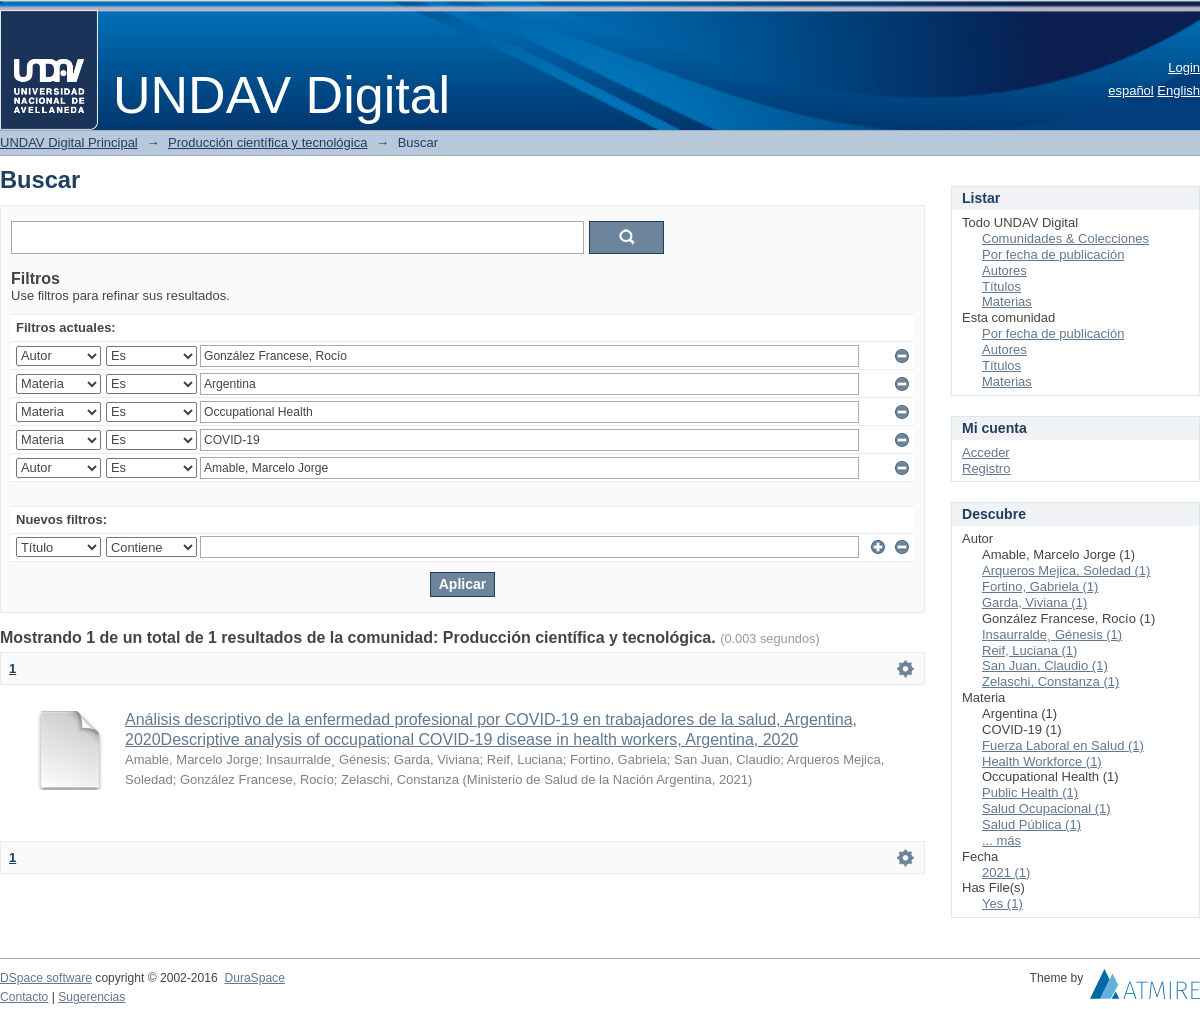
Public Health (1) (1030, 792)
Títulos (1001, 286)
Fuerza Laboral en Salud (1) (1063, 745)
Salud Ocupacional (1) (1046, 808)
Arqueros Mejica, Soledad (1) (1066, 570)
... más (1001, 840)
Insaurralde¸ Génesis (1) (1052, 634)
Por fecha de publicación (1053, 254)
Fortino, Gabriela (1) (1040, 586)
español (1131, 90)
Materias (1007, 301)
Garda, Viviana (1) (1034, 602)
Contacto (24, 997)
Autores (1004, 270)
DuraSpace (254, 978)
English (1178, 90)
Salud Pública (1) (1031, 824)
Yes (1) (1002, 903)
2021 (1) (1006, 872)
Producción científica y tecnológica (267, 142)
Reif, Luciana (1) (1029, 650)
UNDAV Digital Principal (69, 142)
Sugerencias (91, 997)
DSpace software (46, 978)
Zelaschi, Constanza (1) (1050, 681)
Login (1184, 67)
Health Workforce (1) (1042, 761)
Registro (986, 468)
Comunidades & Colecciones (1065, 238)
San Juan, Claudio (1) (1045, 665)
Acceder (986, 452)
